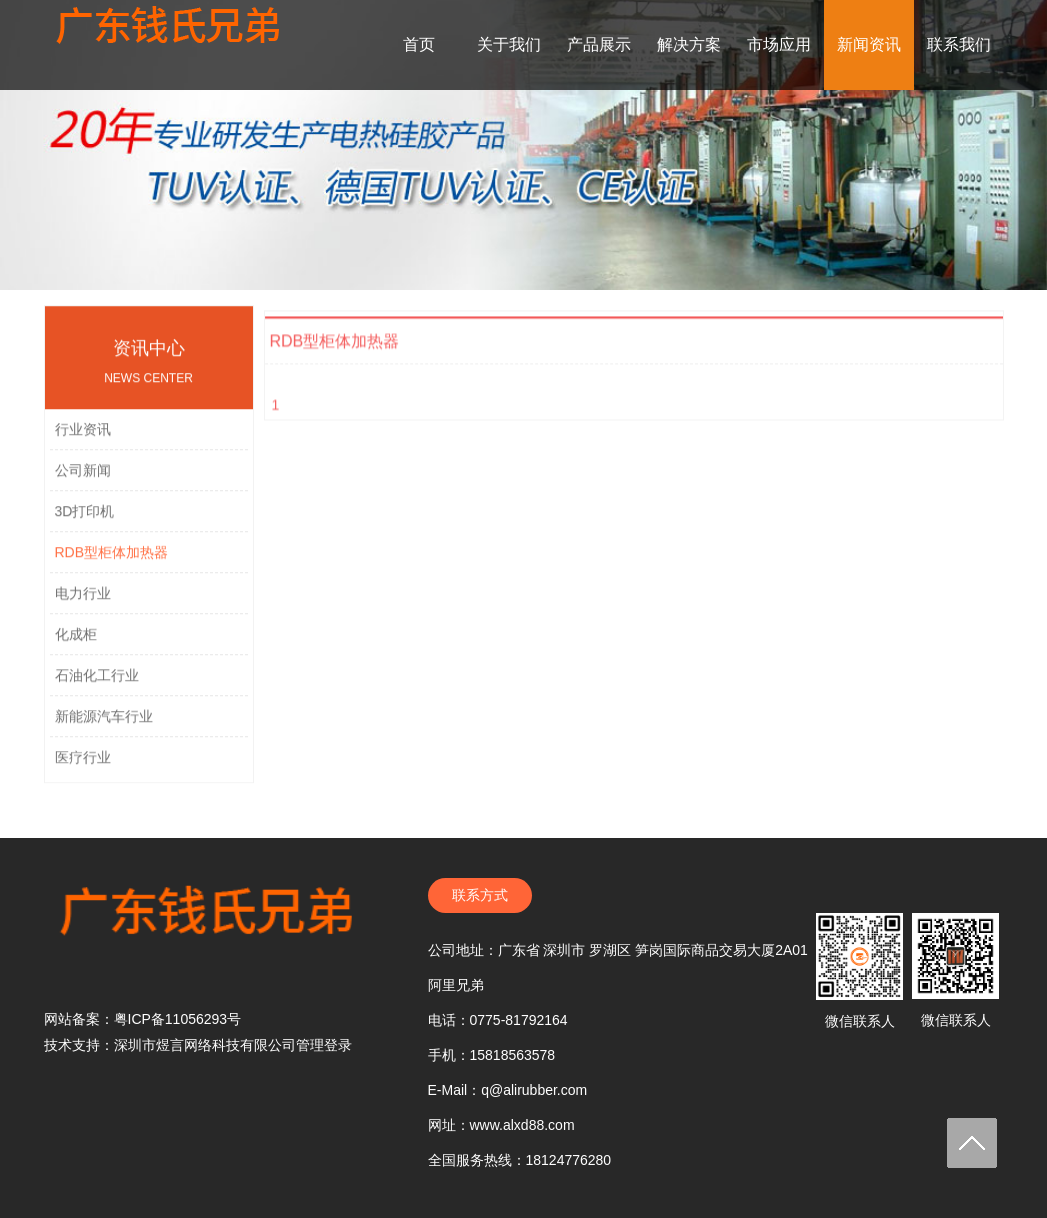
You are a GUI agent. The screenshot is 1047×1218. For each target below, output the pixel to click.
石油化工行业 (97, 687)
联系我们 (959, 44)
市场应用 (779, 44)
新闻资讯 (869, 44)
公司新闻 (83, 482)
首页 (419, 44)
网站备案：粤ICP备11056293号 (143, 1019)
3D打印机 (85, 523)
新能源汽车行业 (104, 728)
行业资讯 (83, 441)
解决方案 (689, 44)
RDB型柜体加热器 (112, 564)
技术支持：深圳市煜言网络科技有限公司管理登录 (198, 1045)
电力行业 (83, 605)
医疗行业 (83, 769)
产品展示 (599, 44)
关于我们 (509, 44)
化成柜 (76, 646)
